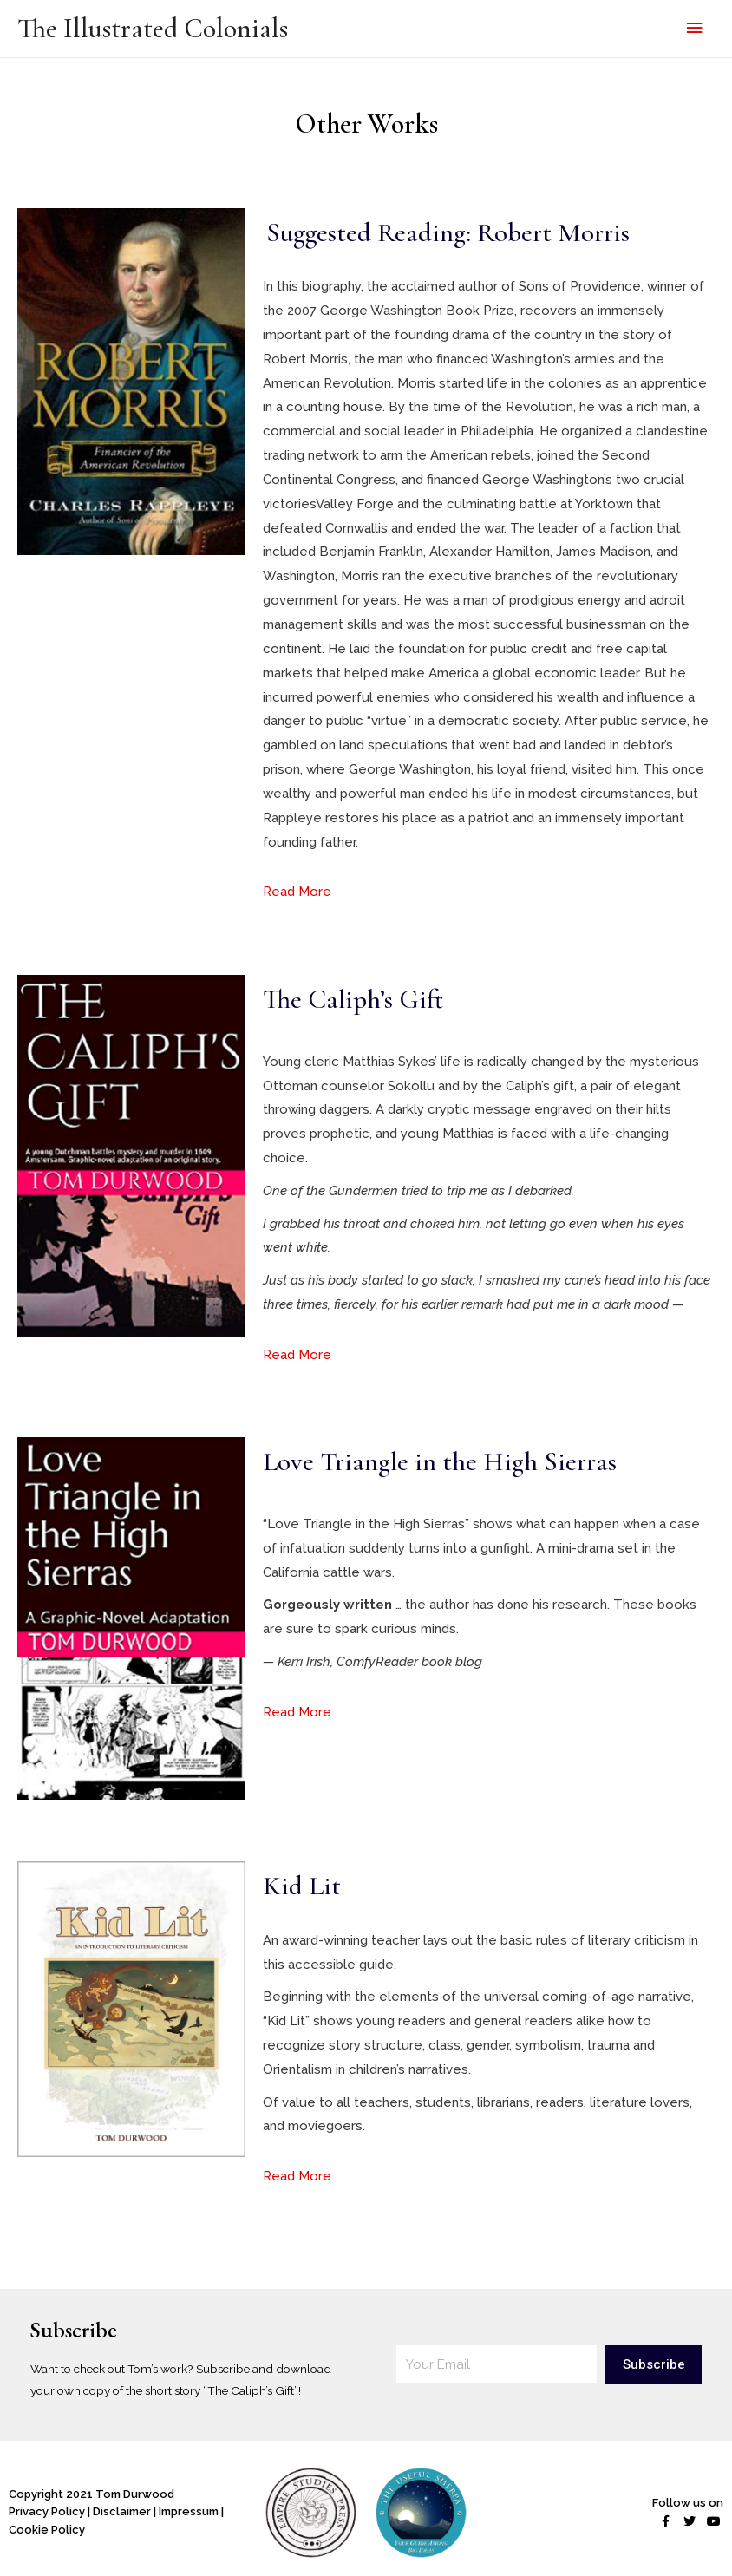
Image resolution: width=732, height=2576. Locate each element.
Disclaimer (122, 2511)
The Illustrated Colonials (152, 28)
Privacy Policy (47, 2511)
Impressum (189, 2511)
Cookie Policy (47, 2529)
